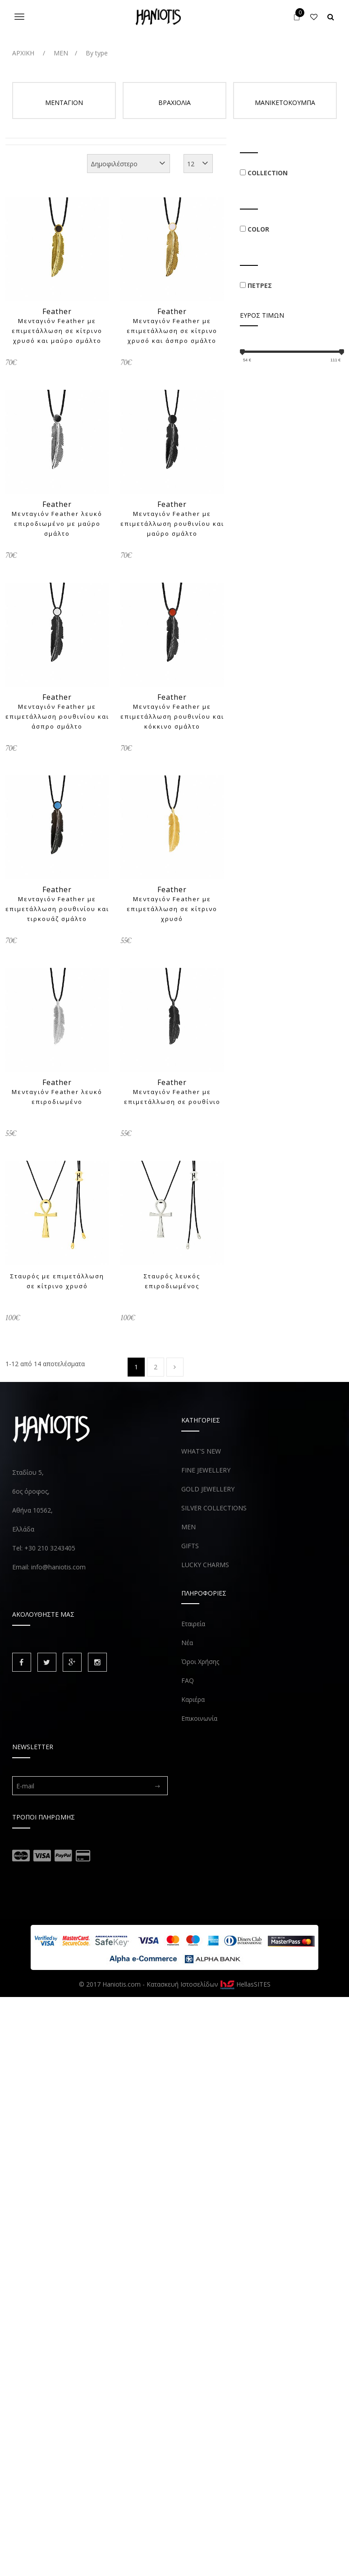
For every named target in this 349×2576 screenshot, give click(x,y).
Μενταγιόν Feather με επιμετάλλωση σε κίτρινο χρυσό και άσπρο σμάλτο (172, 331)
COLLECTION (268, 173)
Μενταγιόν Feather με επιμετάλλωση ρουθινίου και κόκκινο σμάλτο (172, 716)
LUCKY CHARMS (205, 1564)
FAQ (187, 1680)
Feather (57, 311)
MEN (188, 1527)
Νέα (187, 1642)
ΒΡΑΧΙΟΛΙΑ (174, 102)
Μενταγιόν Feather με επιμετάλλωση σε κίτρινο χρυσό (172, 909)
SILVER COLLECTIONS (214, 1508)
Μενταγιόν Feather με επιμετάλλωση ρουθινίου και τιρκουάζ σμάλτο (57, 909)
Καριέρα (193, 1699)
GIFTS (190, 1545)
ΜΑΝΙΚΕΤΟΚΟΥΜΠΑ (285, 102)
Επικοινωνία (199, 1718)
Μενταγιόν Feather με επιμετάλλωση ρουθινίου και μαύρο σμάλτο (172, 524)
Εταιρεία (193, 1623)
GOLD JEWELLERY (207, 1489)
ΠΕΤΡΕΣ (260, 285)
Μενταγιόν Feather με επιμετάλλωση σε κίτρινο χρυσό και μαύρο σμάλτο (57, 331)
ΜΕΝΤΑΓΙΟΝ (64, 102)
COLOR (258, 229)
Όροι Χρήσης (200, 1661)
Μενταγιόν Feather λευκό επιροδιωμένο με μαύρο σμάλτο (57, 524)
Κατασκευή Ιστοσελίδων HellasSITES (209, 1984)
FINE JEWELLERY (205, 1470)
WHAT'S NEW (201, 1451)
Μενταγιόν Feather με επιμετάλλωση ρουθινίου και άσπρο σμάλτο (57, 716)
